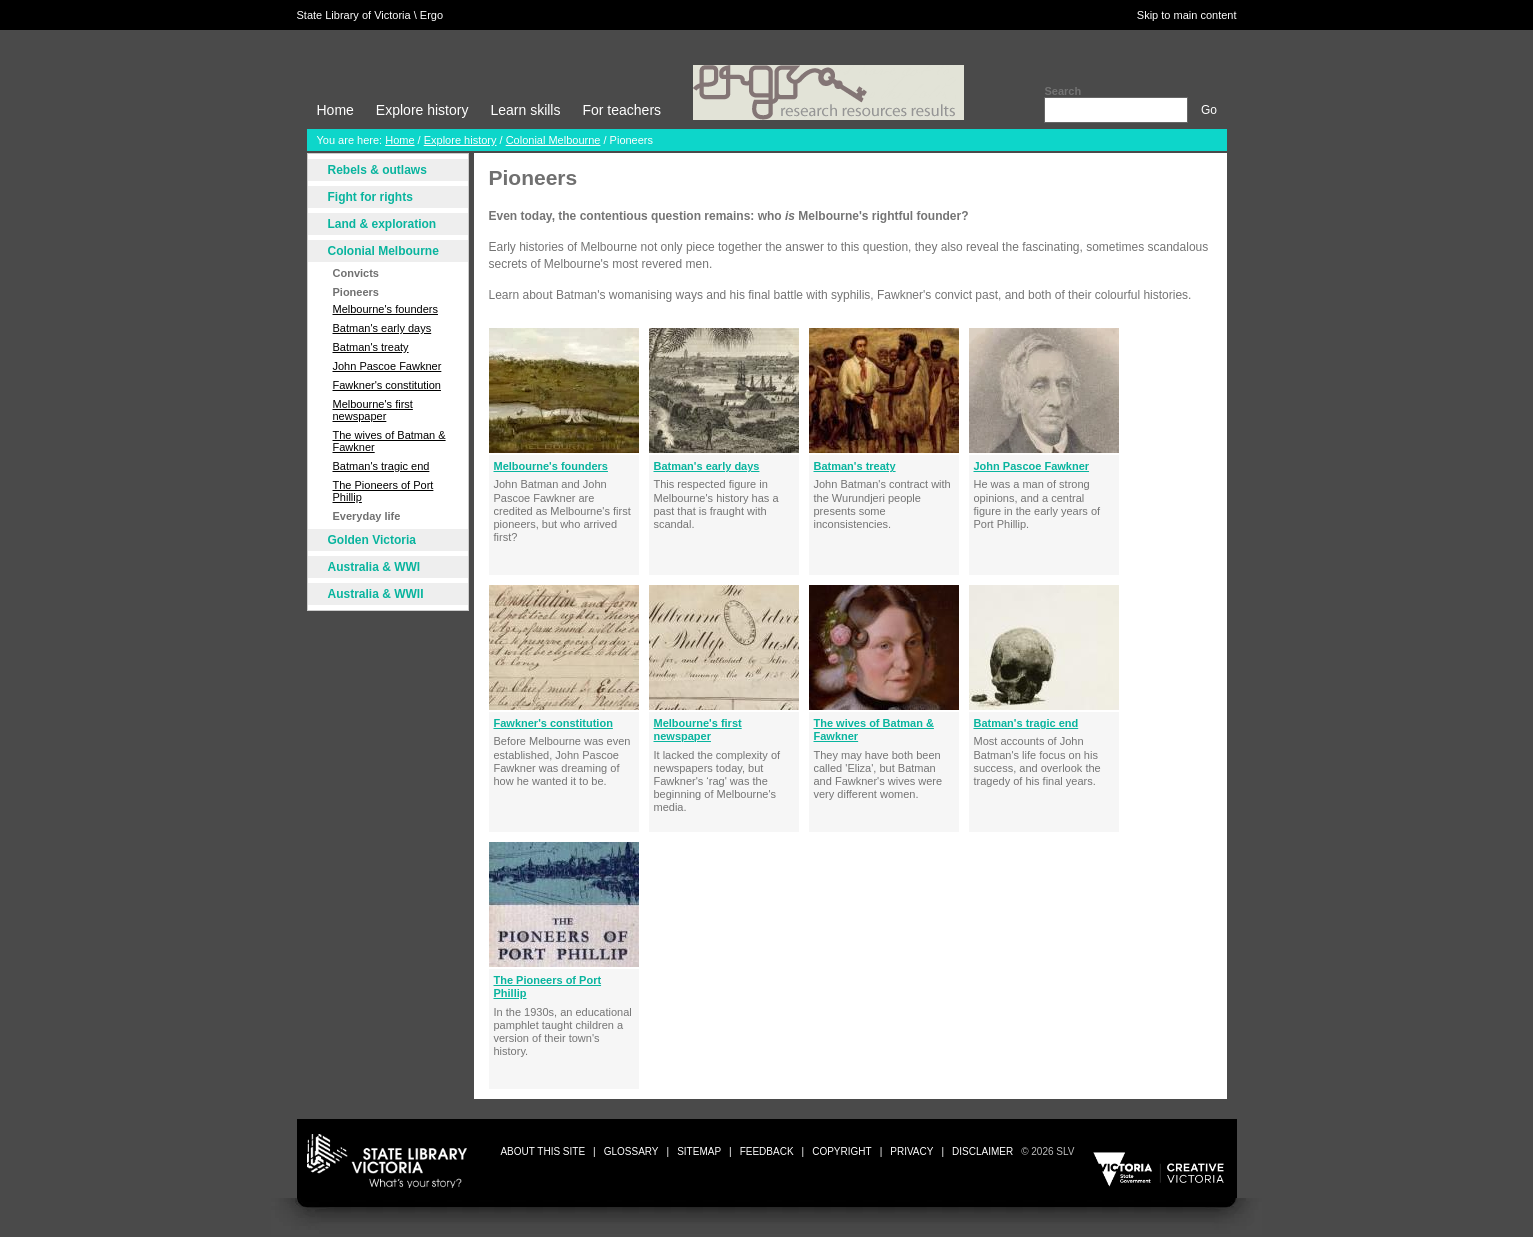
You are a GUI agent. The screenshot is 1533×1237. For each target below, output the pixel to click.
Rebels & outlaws (377, 170)
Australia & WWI (374, 567)
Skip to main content (1187, 15)
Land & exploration (382, 224)
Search (1062, 91)
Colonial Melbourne (553, 140)
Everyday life (367, 516)
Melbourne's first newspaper (373, 410)
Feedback (767, 1151)
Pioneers (356, 292)
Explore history (422, 110)
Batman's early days (382, 328)
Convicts (356, 273)
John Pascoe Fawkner (387, 366)
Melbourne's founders (385, 309)
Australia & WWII (376, 594)
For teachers (621, 110)
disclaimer (982, 1151)
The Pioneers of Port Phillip (383, 491)
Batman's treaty (371, 347)
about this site (542, 1151)
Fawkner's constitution (387, 385)
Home (335, 110)
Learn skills (525, 110)
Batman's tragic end (381, 466)
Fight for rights (370, 197)
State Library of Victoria (354, 15)
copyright (841, 1151)
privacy (911, 1151)
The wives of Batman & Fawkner (389, 441)
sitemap (699, 1151)
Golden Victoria (372, 540)
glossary (631, 1151)
